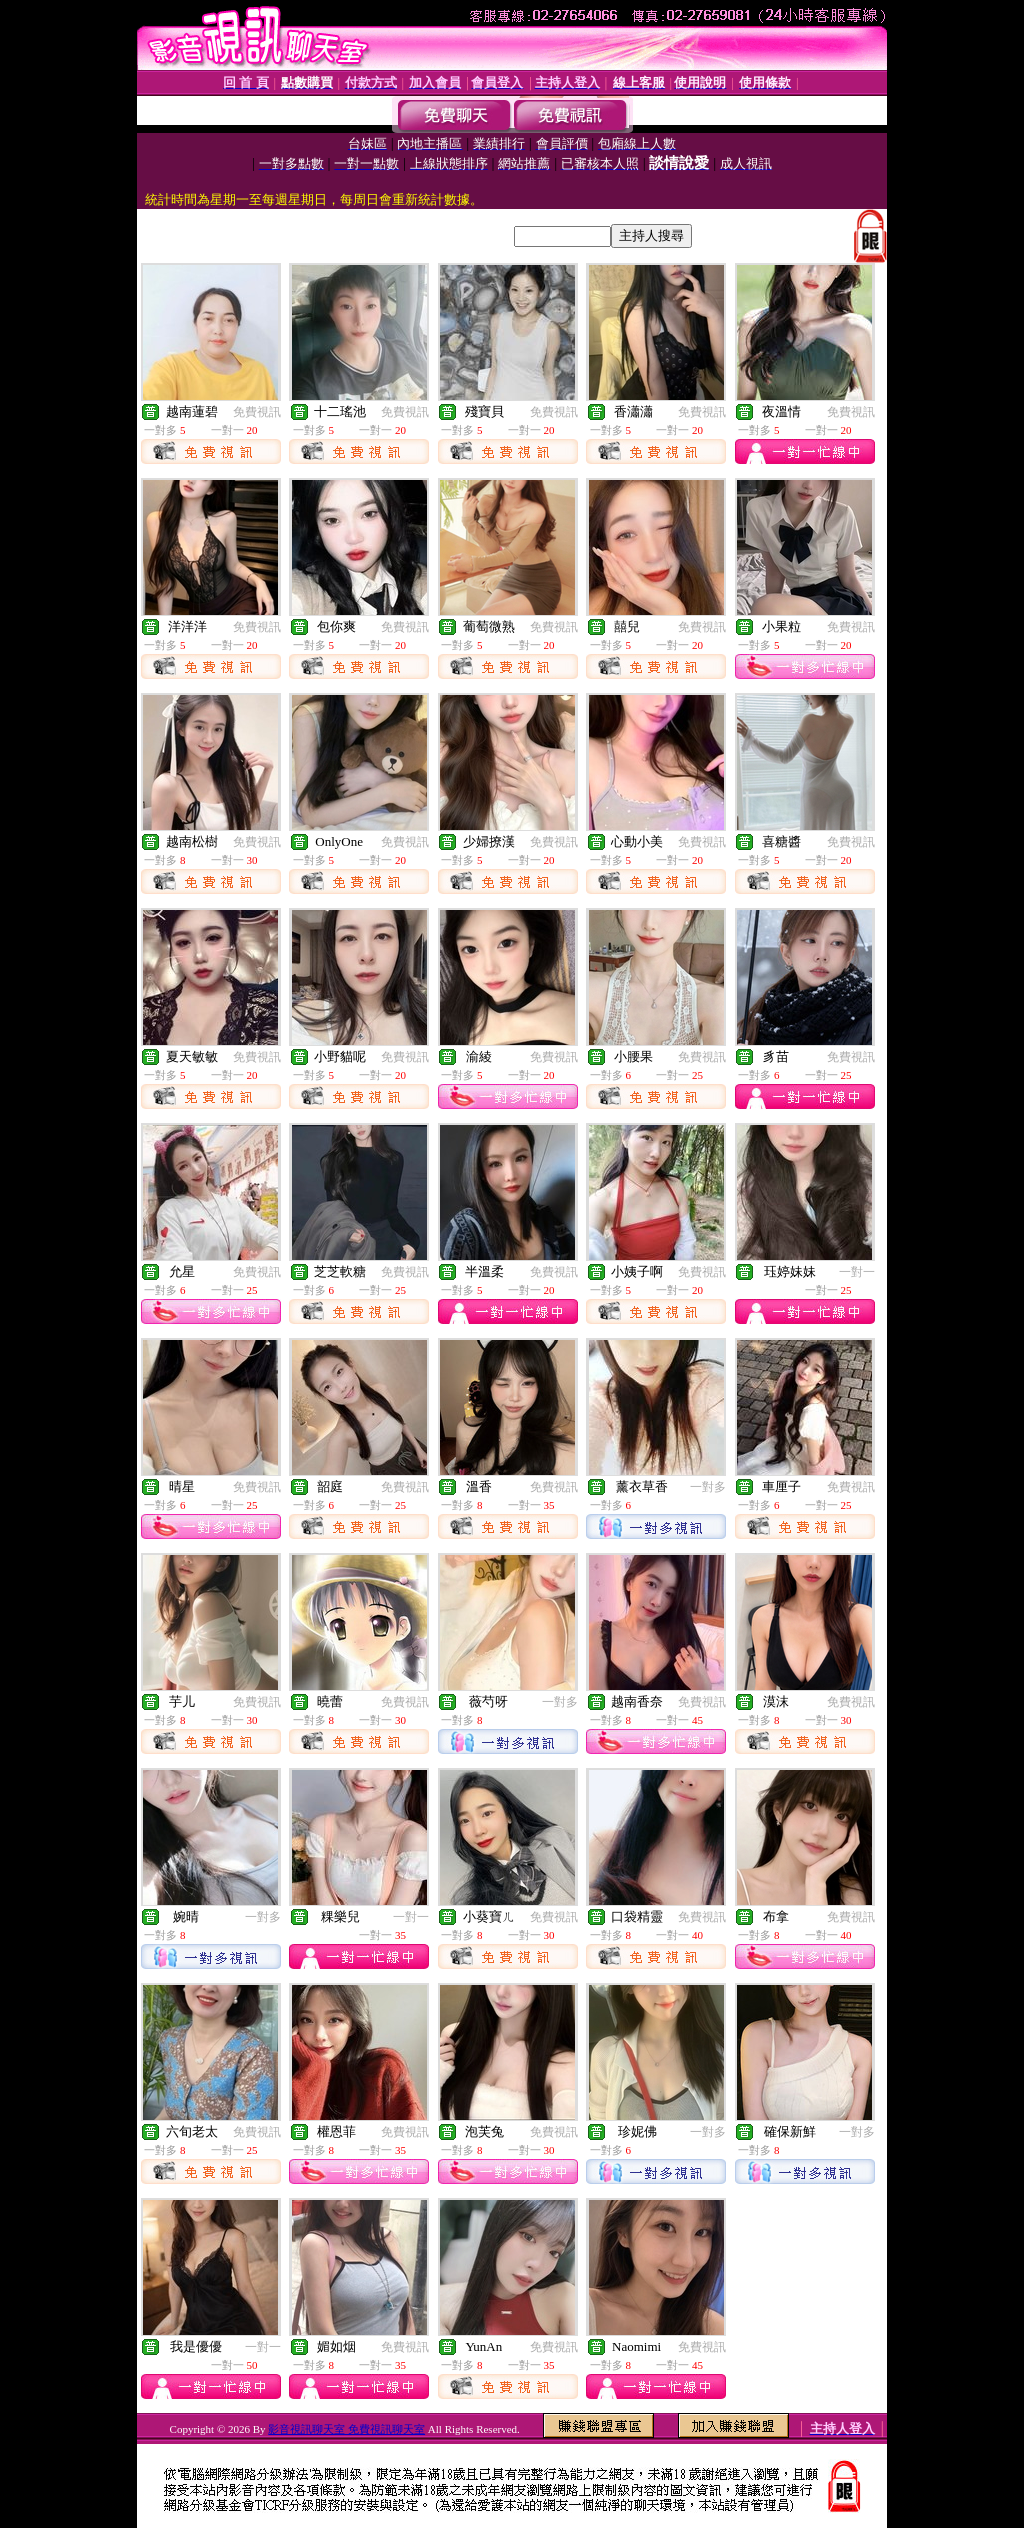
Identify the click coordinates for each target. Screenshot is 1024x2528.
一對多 (708, 1487)
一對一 (857, 1272)
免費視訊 (257, 412)
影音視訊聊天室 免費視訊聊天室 (346, 2429)
